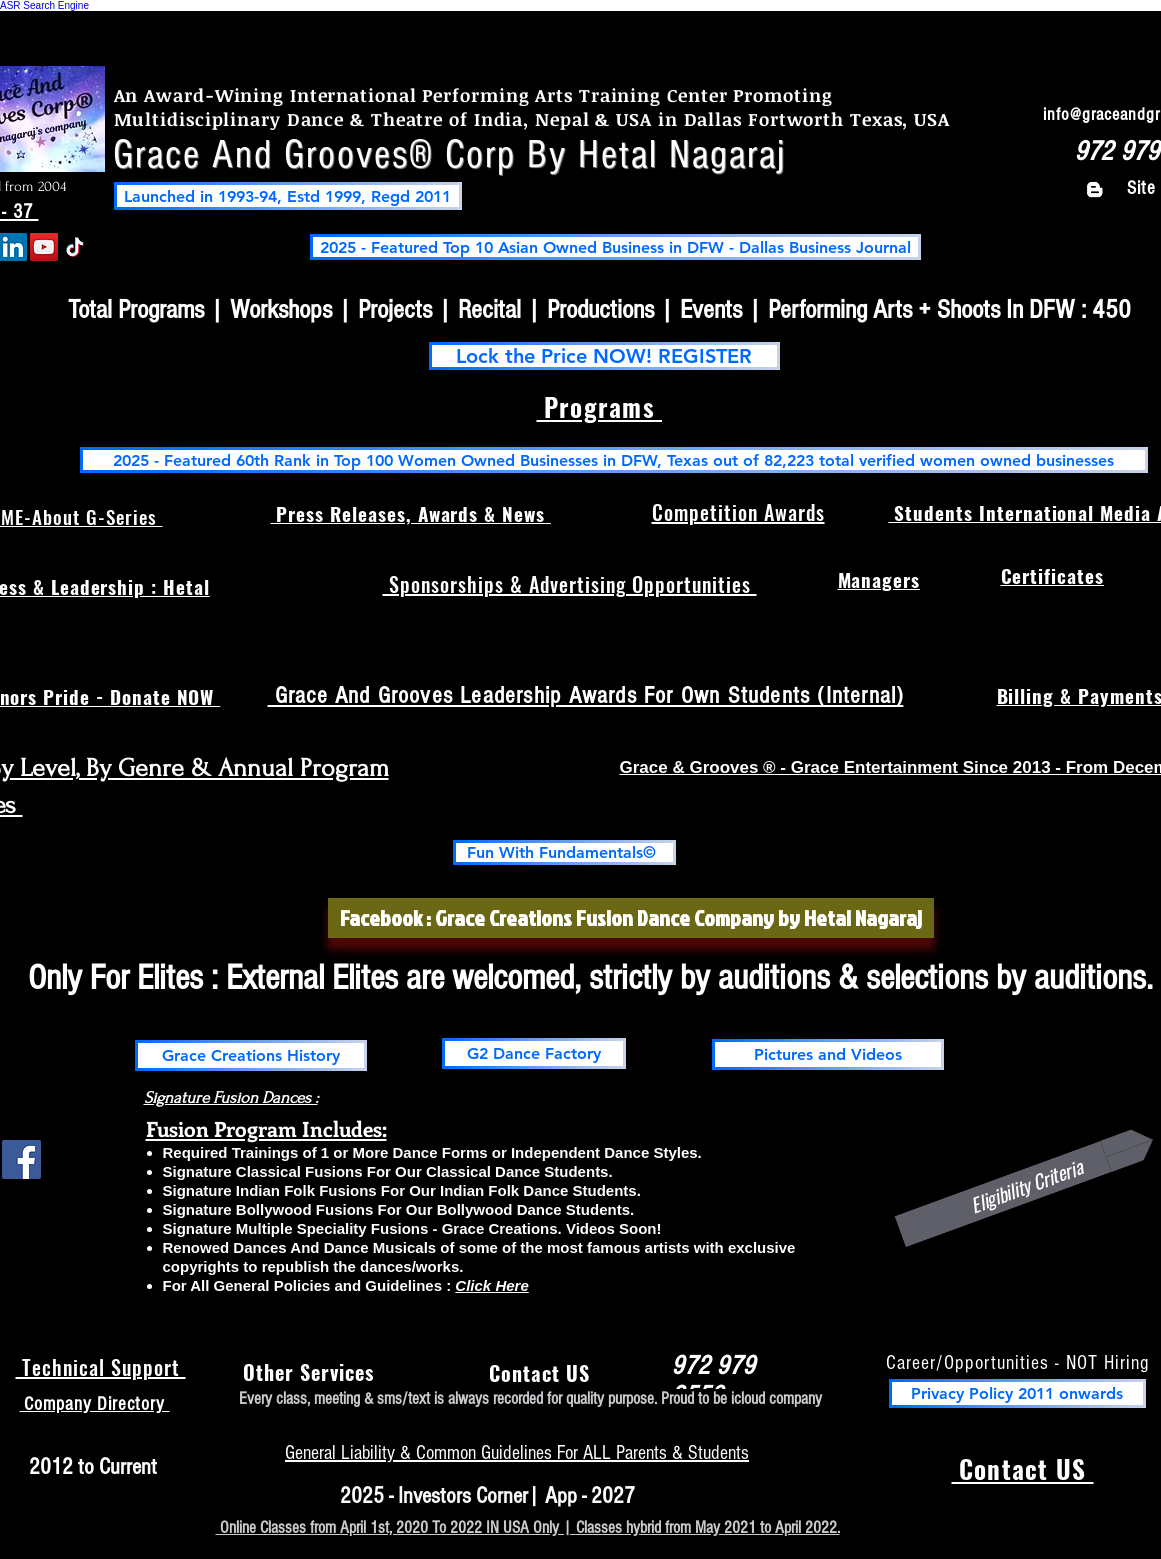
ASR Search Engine (44, 5)
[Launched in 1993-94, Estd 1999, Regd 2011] (288, 196)
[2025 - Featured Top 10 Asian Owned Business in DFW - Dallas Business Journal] (615, 247)
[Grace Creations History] (251, 1055)
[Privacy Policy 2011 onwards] (1017, 1393)
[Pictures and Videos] (828, 1054)
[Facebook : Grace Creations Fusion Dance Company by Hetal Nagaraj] (631, 918)
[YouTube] (44, 247)
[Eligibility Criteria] (1026, 1185)
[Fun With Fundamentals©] (564, 852)
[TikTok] (75, 247)
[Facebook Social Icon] (21, 1159)
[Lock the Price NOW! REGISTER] (604, 356)
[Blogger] (1094, 189)
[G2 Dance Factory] (534, 1053)
